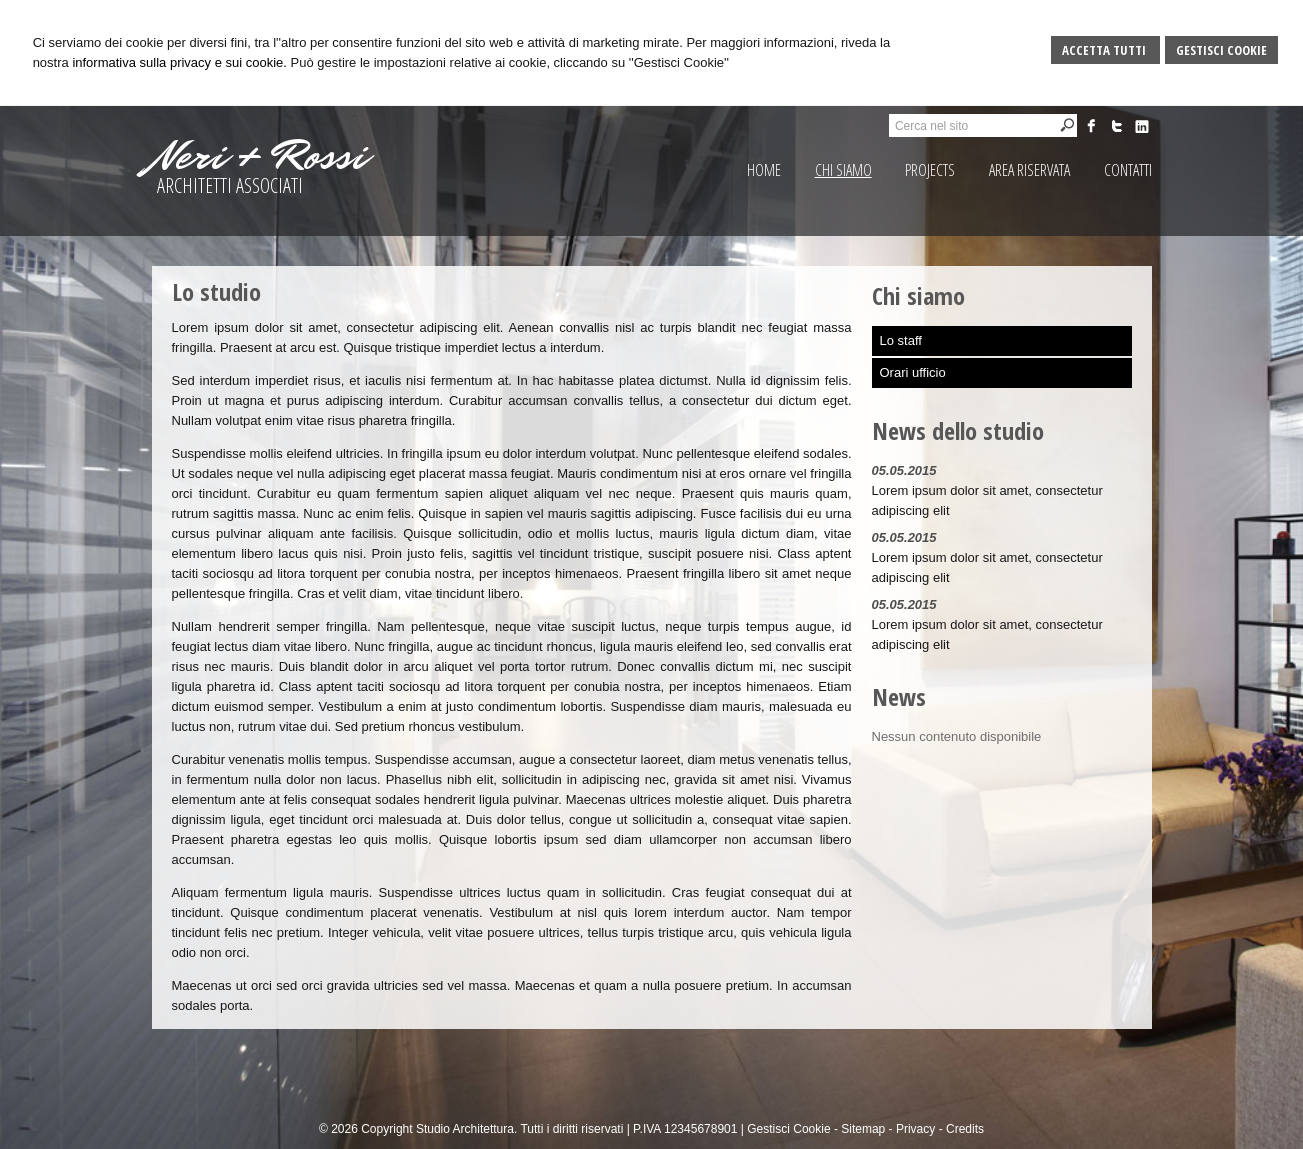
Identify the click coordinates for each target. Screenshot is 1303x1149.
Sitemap (863, 1129)
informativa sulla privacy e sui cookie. (179, 62)
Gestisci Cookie (1221, 50)
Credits (965, 1129)
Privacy (915, 1129)
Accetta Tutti (1105, 50)
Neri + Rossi (259, 156)
